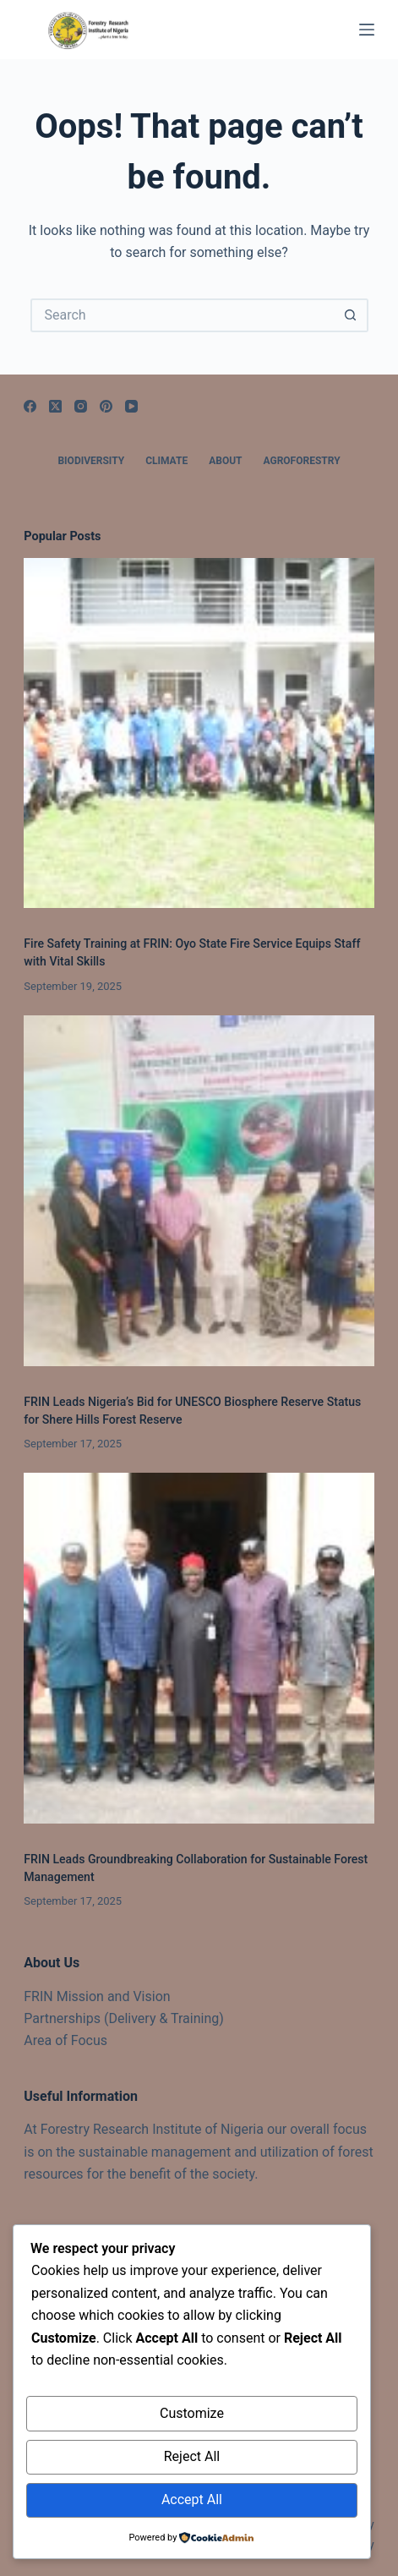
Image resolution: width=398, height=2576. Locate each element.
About (225, 461)
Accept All (191, 2499)
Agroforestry (302, 461)
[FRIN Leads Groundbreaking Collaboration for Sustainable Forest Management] (198, 1648)
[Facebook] (30, 406)
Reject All (192, 2456)
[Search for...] (182, 315)
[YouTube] (131, 406)
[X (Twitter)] (55, 406)
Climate (166, 461)
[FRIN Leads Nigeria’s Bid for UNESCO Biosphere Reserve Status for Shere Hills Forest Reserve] (198, 1190)
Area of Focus (65, 2040)
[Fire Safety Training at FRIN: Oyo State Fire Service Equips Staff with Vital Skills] (198, 733)
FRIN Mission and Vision (97, 1996)
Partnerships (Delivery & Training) (124, 2018)
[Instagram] (80, 406)
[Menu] (366, 29)
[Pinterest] (106, 406)
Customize (192, 2413)
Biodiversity (90, 461)
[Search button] (351, 315)
